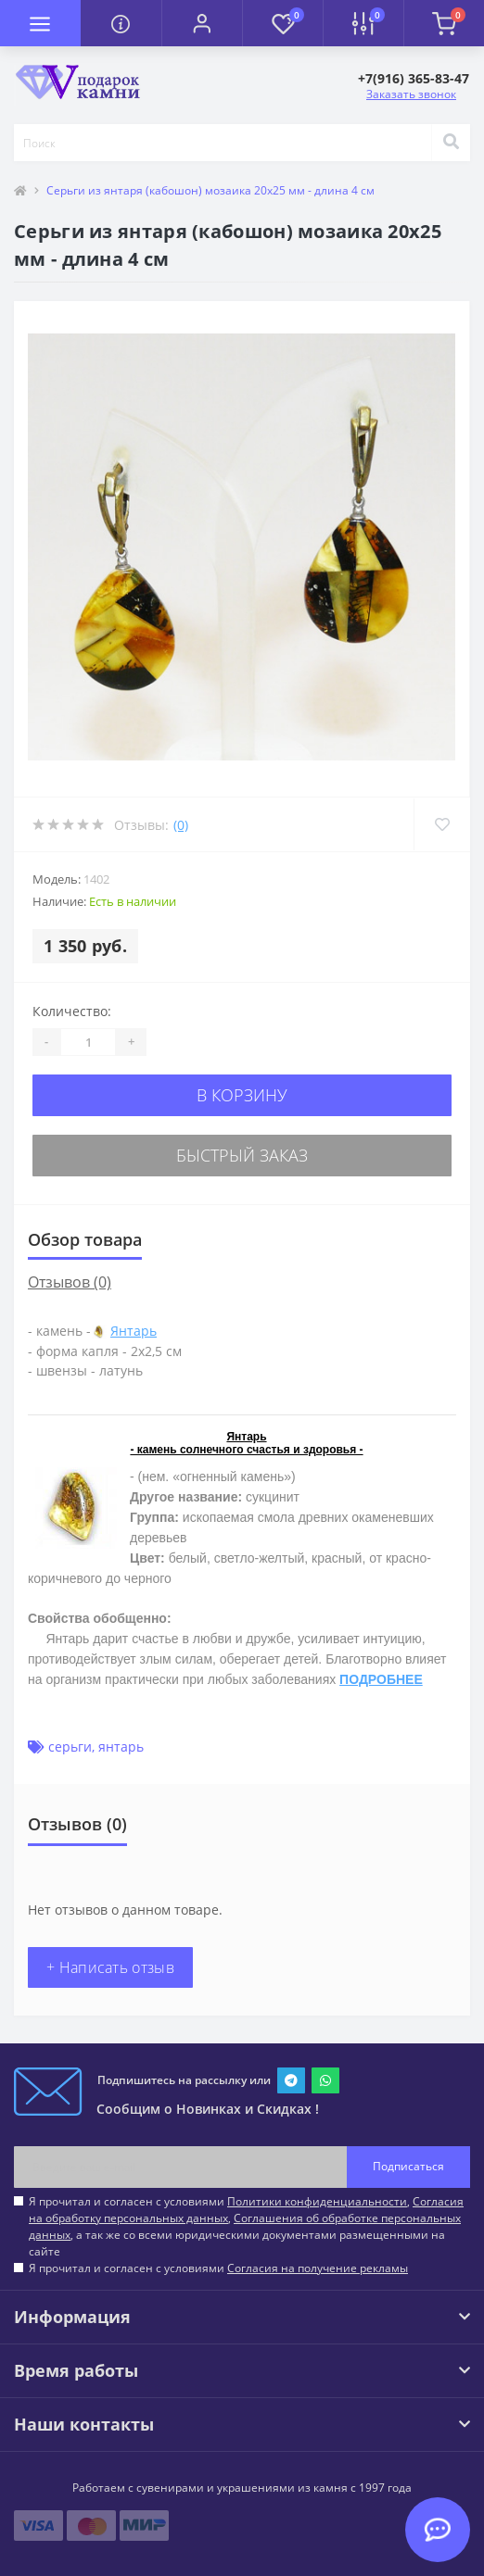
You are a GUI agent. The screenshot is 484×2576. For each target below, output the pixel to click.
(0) (180, 825)
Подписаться (408, 2166)
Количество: (71, 1011)
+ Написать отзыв (110, 1967)
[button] (201, 23)
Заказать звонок (411, 94)
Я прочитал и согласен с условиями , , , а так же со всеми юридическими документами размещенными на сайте (246, 2226)
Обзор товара (85, 1239)
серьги (70, 1746)
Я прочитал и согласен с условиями (218, 2268)
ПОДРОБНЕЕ (381, 1679)
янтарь (121, 1746)
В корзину (242, 1095)
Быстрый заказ (242, 1155)
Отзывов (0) (69, 1282)
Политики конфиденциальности (317, 2201)
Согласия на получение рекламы (317, 2268)
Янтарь (133, 1330)
